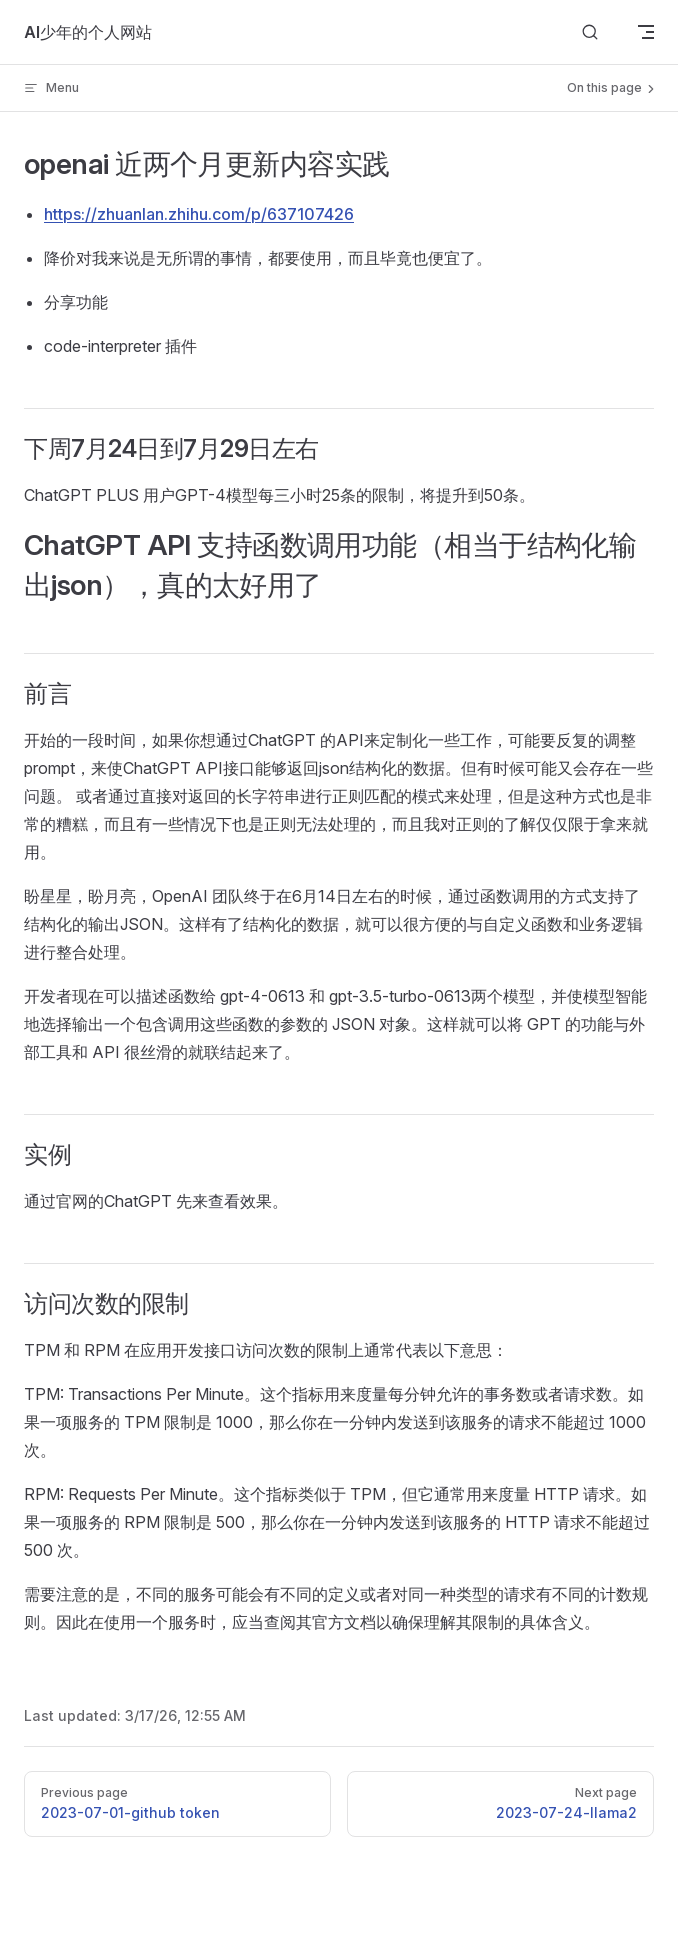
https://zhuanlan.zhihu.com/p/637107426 (199, 214)
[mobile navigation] (646, 32)
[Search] (590, 32)
